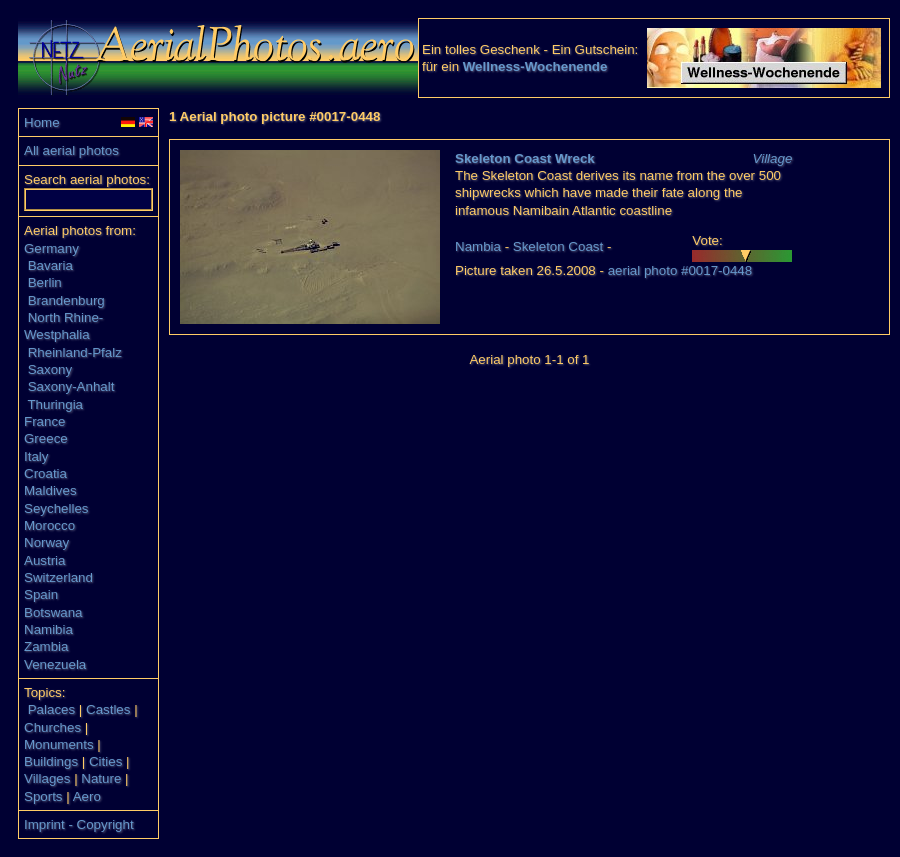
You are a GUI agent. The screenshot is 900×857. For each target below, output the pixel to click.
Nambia (478, 246)
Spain (41, 594)
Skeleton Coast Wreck (525, 158)
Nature (101, 778)
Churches (52, 727)
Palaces (51, 709)
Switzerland (58, 577)
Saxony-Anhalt (71, 386)
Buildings (51, 761)
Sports (43, 796)
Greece (46, 438)
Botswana (53, 612)
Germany (51, 248)
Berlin (45, 282)
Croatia (45, 473)
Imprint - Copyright (79, 824)
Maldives (50, 490)
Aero (87, 796)
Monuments (59, 744)
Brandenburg (66, 300)
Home (42, 122)
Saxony (50, 369)
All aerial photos (71, 150)
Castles (108, 709)
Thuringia (55, 404)
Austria (44, 560)
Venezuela (55, 664)
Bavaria (50, 265)
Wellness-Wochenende (535, 66)
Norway (46, 542)
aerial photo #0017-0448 (680, 270)
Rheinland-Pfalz (75, 352)
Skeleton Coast (558, 246)
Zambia (46, 646)
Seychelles (56, 508)
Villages (47, 778)
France (44, 421)
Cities (105, 761)
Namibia (48, 629)
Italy (36, 456)
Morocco (49, 525)
